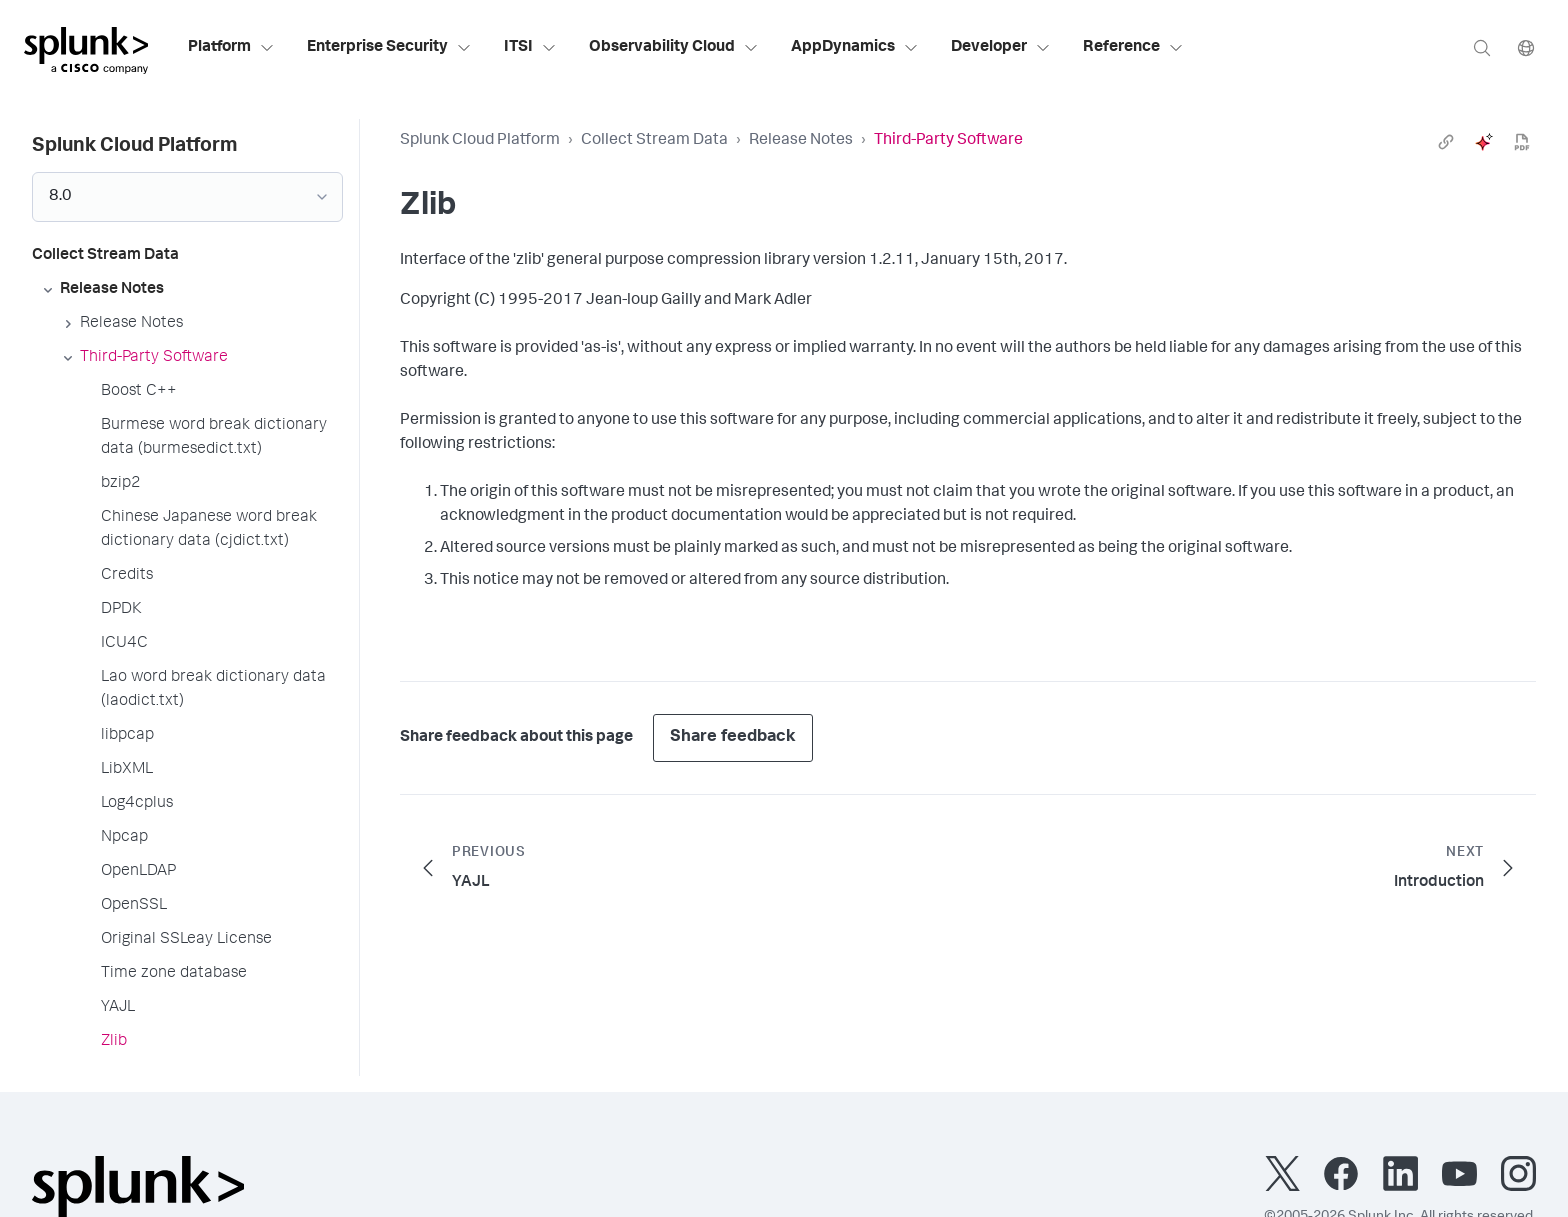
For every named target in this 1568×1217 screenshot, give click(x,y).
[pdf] (1522, 142)
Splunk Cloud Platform (480, 141)
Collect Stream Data (654, 141)
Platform (231, 48)
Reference (1133, 48)
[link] (1446, 142)
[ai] (1484, 142)
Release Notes (801, 141)
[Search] (1482, 47)
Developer (1001, 48)
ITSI (530, 48)
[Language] (1526, 47)
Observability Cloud (674, 48)
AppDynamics (855, 48)
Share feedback (733, 737)
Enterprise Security (389, 48)
